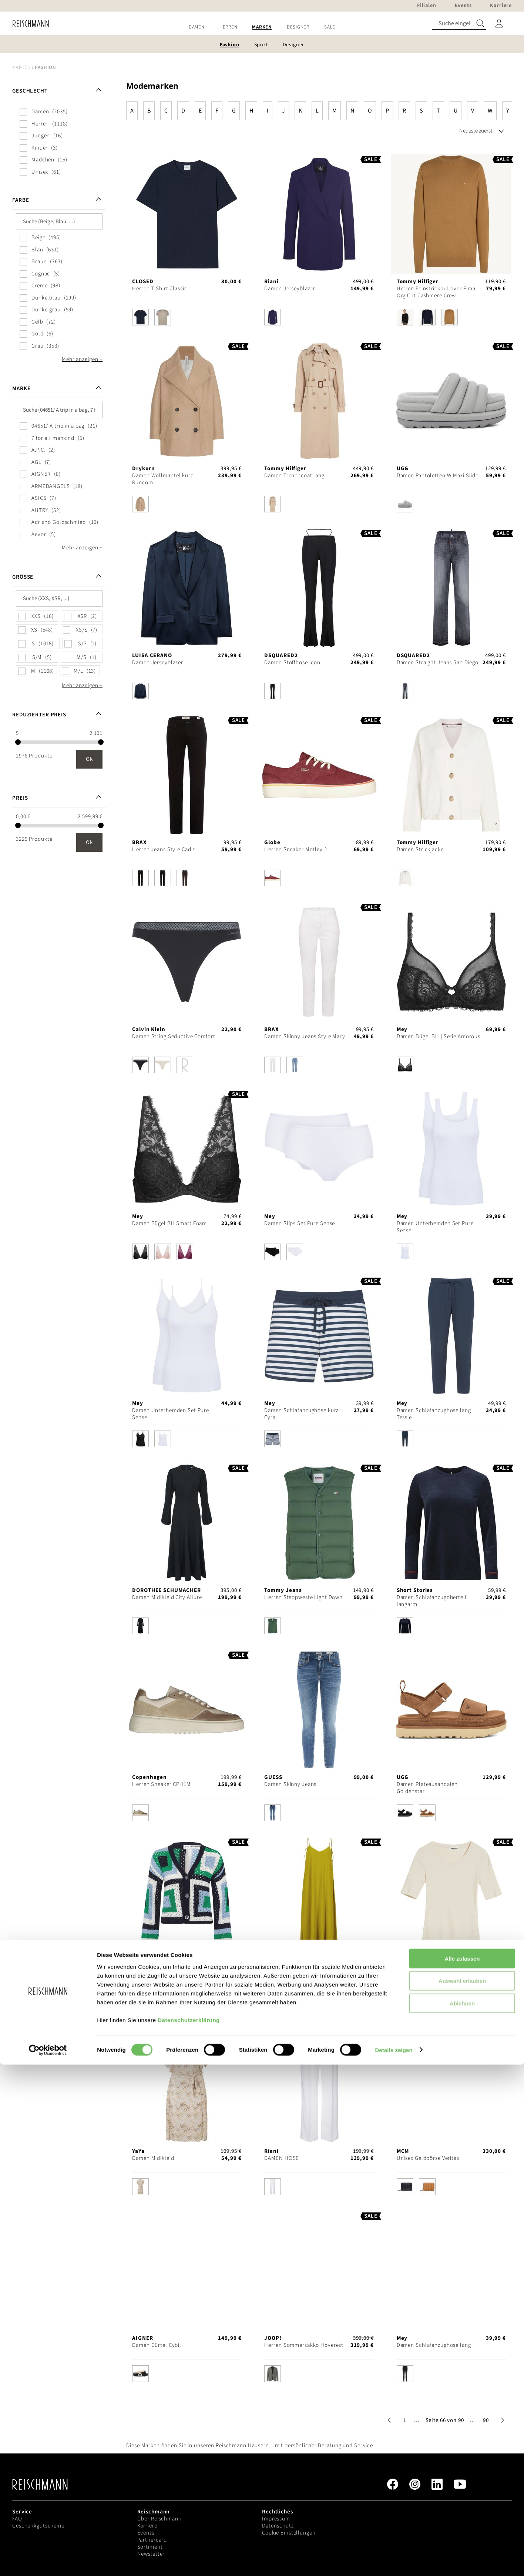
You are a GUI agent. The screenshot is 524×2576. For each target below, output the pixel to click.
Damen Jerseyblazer (289, 288)
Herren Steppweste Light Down (303, 1597)
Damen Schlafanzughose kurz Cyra (301, 1413)
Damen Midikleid (285, 1971)
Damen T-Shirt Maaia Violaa (431, 1971)
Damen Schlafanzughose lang (434, 2345)
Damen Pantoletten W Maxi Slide (437, 475)
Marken (21, 67)
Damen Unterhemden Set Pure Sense (435, 1227)
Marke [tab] (21, 388)
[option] (140, 317)
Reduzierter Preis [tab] (39, 715)
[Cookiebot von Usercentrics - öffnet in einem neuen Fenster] (48, 2561)
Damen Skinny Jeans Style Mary (304, 1036)
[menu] (262, 27)
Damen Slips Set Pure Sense (299, 1223)
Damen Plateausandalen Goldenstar (427, 1787)
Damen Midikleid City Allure (167, 1597)
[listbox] (186, 319)
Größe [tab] (22, 577)
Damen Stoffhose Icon (292, 662)
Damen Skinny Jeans (290, 1784)
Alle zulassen (462, 2470)
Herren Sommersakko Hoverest (303, 2345)
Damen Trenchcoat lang (294, 475)
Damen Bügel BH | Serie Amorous (438, 1036)
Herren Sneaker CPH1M (161, 1784)
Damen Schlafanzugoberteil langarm (432, 1600)
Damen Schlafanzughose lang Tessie (434, 1413)
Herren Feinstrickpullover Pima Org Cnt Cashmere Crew (436, 292)
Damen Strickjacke (420, 849)
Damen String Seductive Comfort (173, 1036)
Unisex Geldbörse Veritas (428, 2158)
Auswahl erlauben (462, 2492)
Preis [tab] (20, 798)
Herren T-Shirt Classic (159, 288)
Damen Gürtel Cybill (157, 2345)
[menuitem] (196, 27)
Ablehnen (462, 2515)
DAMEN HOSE (281, 2158)
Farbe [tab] (20, 200)
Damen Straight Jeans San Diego (437, 662)
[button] (417, 2420)
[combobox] (459, 23)
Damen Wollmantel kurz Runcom (162, 479)
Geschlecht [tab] (30, 91)
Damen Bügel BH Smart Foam (169, 1223)
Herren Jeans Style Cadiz (163, 849)
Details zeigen (393, 2561)
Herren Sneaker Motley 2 (295, 849)
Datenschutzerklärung (189, 2531)
